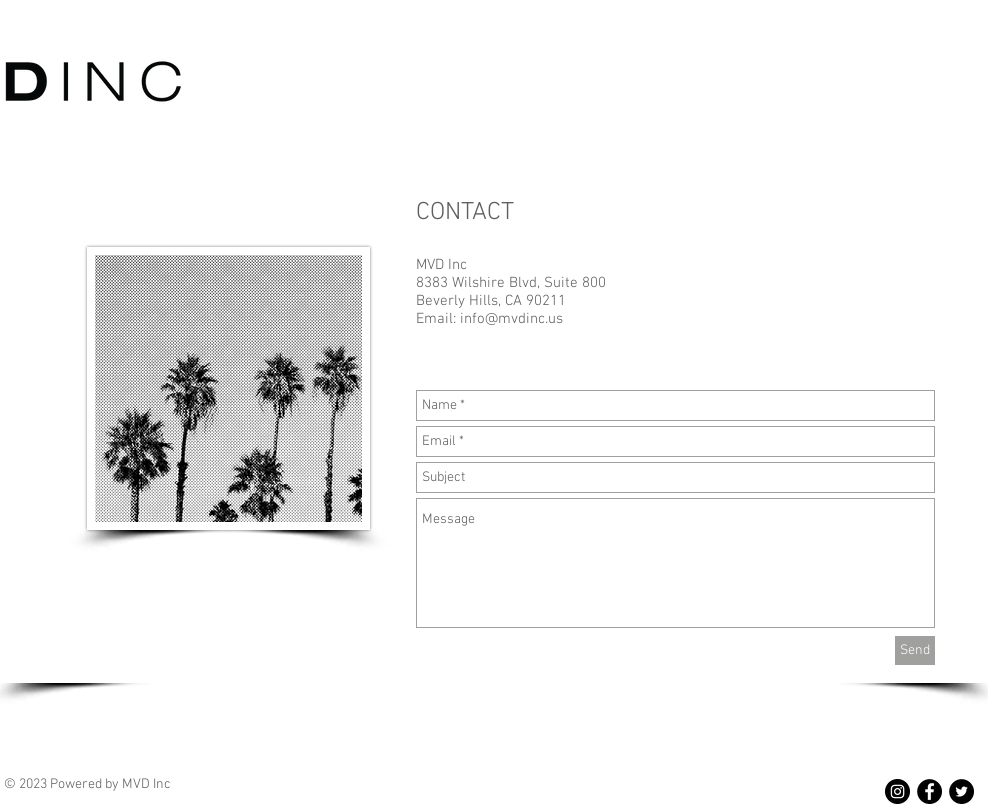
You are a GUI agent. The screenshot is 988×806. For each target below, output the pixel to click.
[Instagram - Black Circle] (897, 791)
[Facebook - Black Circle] (929, 791)
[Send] (915, 650)
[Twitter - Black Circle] (961, 791)
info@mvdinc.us (511, 319)
